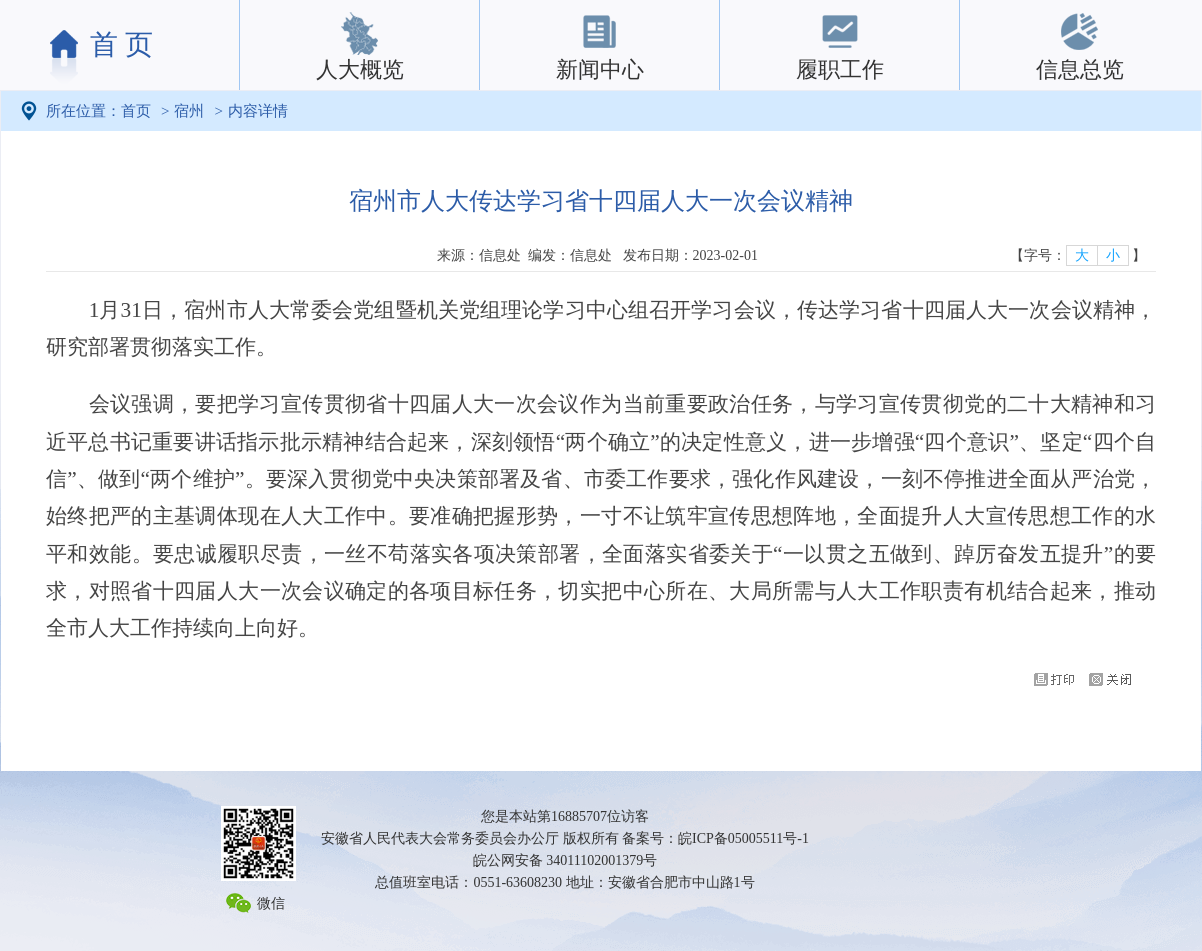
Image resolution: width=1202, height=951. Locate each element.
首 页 (121, 44)
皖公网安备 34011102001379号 (565, 860)
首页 (136, 111)
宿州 (189, 111)
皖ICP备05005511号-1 (743, 838)
